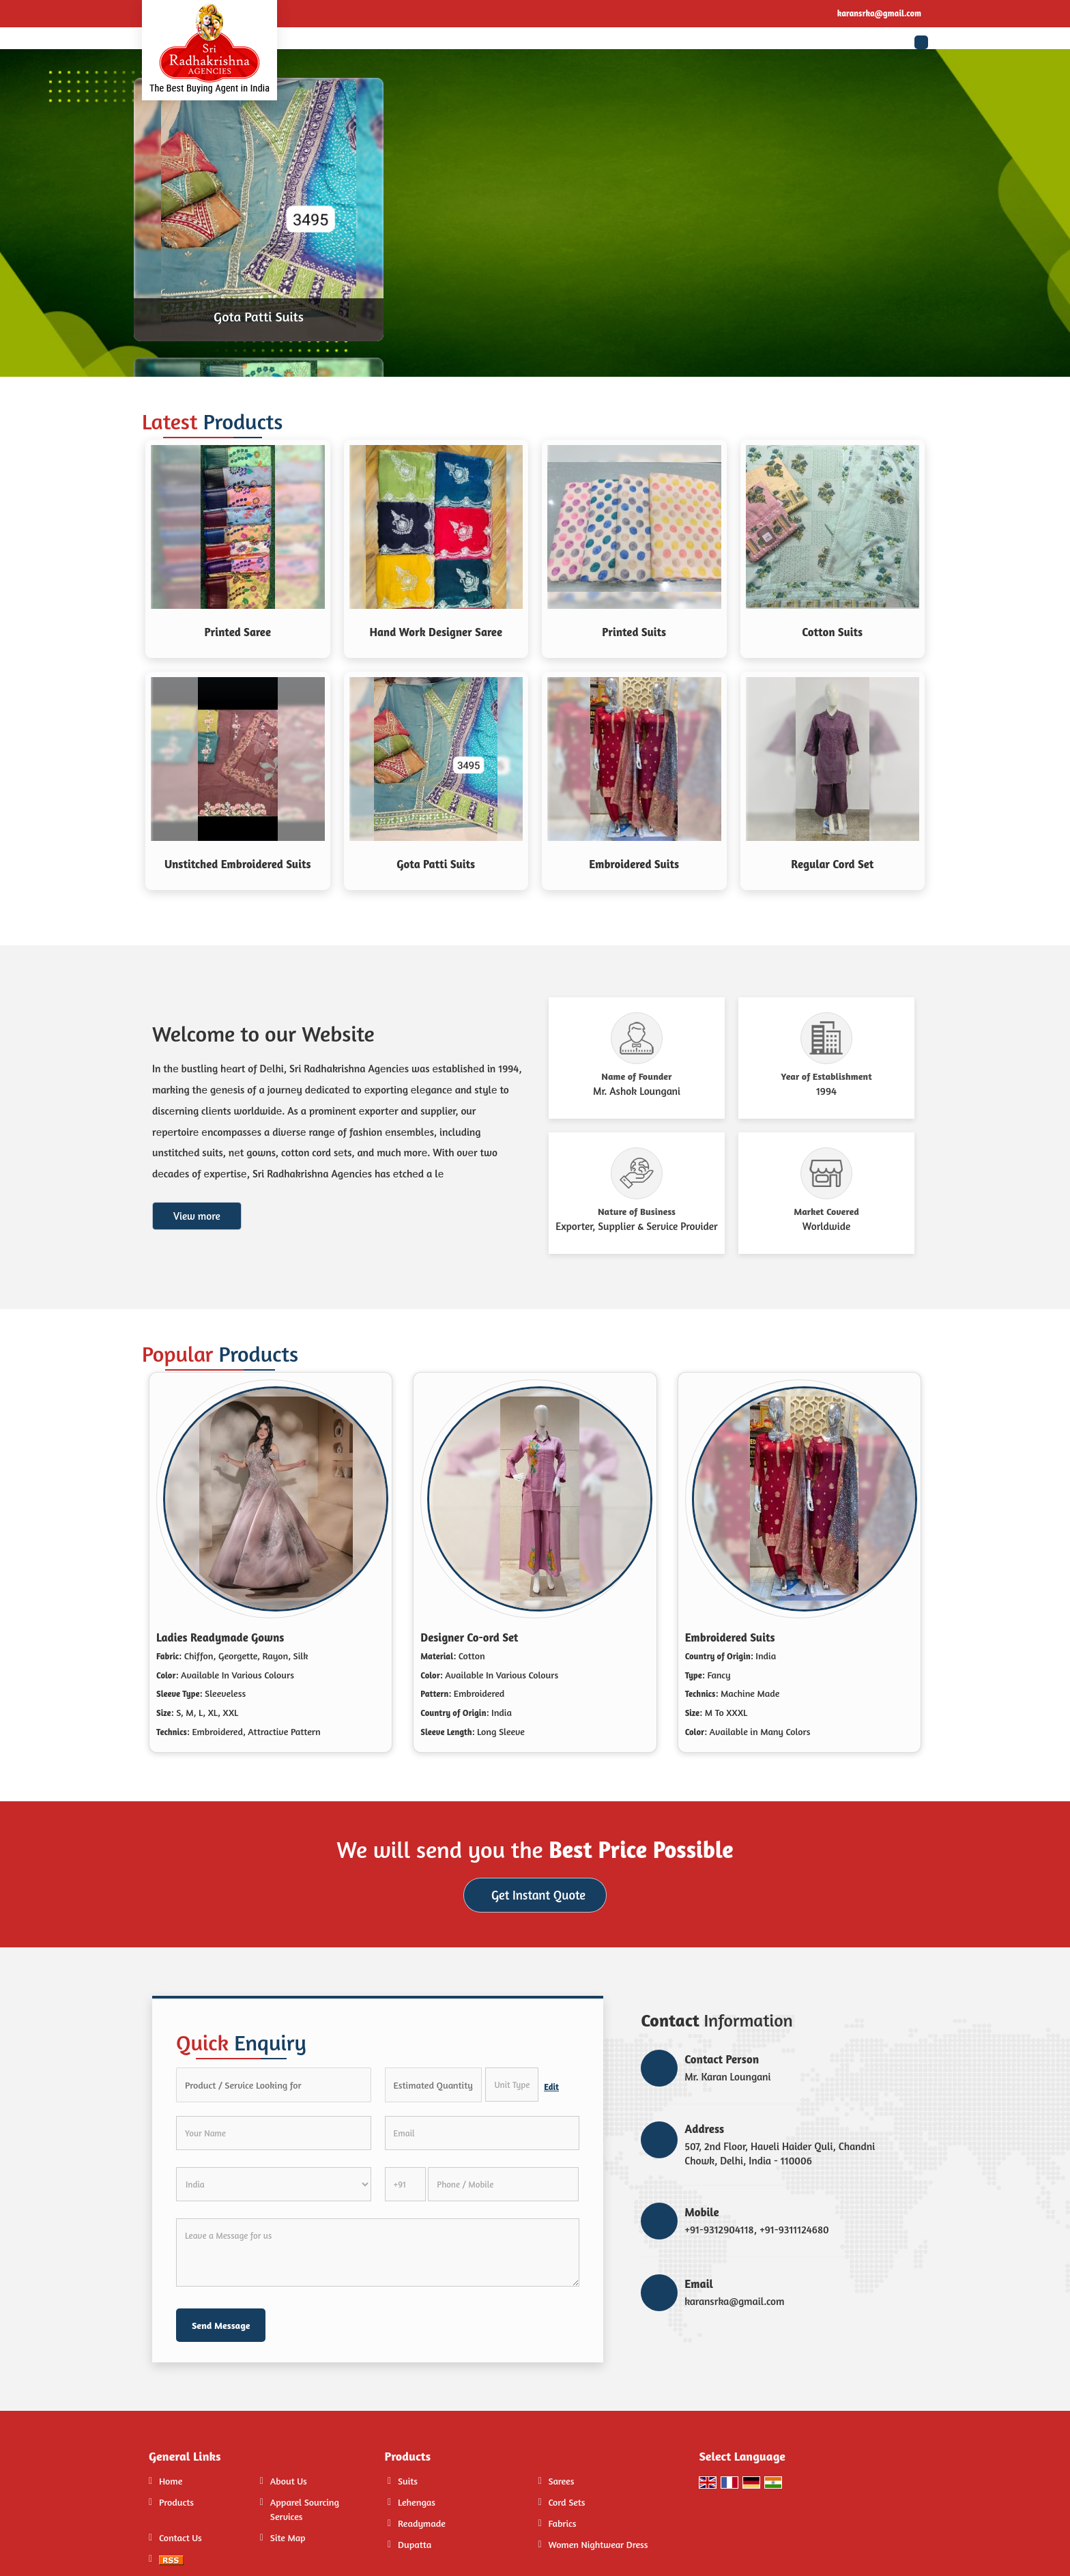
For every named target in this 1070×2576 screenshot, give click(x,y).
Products (176, 2502)
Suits (408, 2481)
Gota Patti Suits (259, 316)
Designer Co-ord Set (469, 1637)
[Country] (273, 2184)
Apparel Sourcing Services (304, 2509)
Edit (551, 2087)
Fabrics (562, 2523)
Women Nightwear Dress (598, 2544)
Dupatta (414, 2544)
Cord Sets (566, 2502)
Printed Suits (634, 632)
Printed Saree (238, 632)
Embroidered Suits (634, 864)
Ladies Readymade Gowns (220, 1637)
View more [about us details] (196, 1216)
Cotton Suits (832, 632)
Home (170, 2481)
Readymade (422, 2523)
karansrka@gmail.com (879, 13)
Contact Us (180, 2537)
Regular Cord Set (832, 864)
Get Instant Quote (538, 1894)
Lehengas (416, 2502)
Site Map (288, 2537)
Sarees (561, 2481)
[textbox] (511, 2084)
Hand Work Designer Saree (436, 632)
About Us (288, 2481)
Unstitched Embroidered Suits (237, 864)
